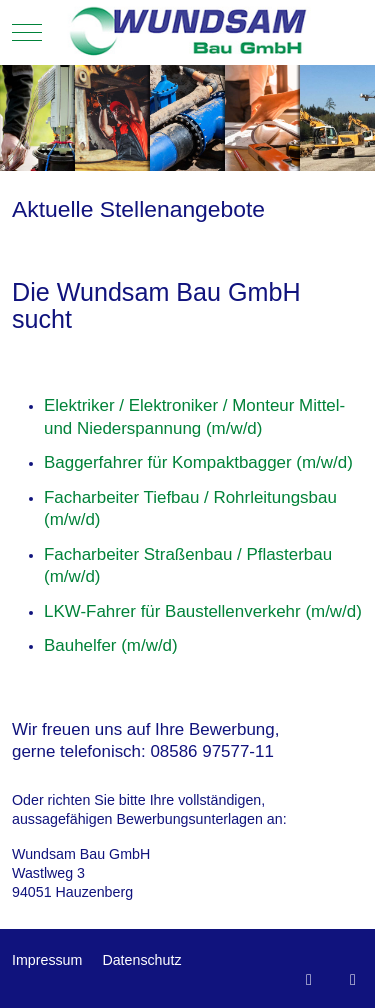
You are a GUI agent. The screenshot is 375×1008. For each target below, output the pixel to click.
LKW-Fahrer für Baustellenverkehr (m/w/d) (203, 611)
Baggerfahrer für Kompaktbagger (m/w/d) (198, 462)
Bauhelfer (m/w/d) (111, 645)
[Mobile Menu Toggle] (27, 32)
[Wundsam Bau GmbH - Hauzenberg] (187, 32)
